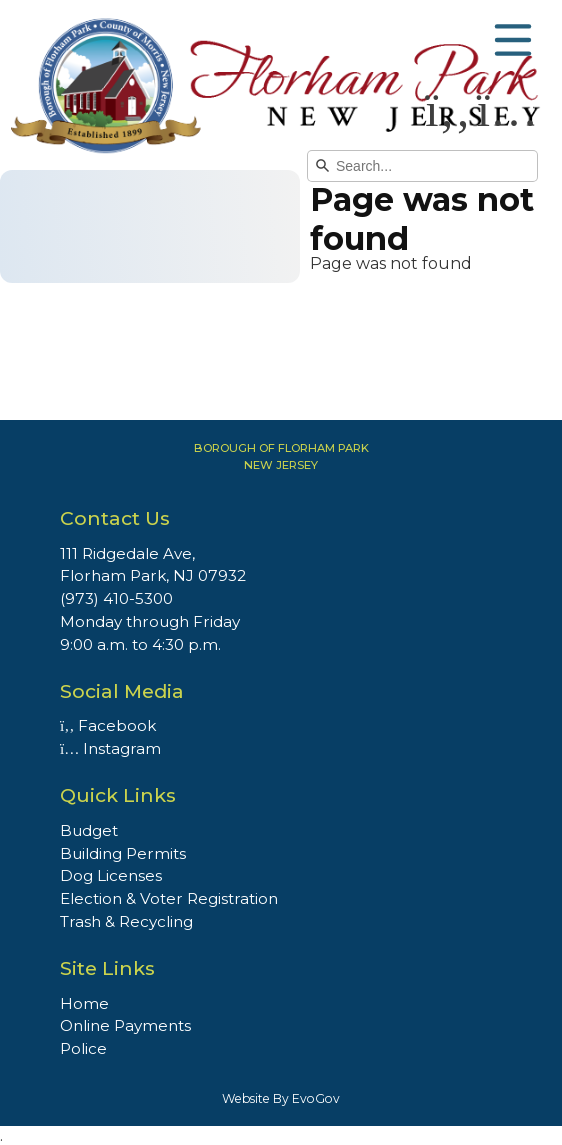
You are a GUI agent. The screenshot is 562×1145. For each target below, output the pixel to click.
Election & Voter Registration (169, 898)
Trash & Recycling (126, 921)
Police (83, 1048)
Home (84, 1003)
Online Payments (125, 1025)
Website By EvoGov (281, 1098)
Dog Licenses (111, 875)
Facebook (108, 725)
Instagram (110, 748)
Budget (89, 830)
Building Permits (123, 853)
